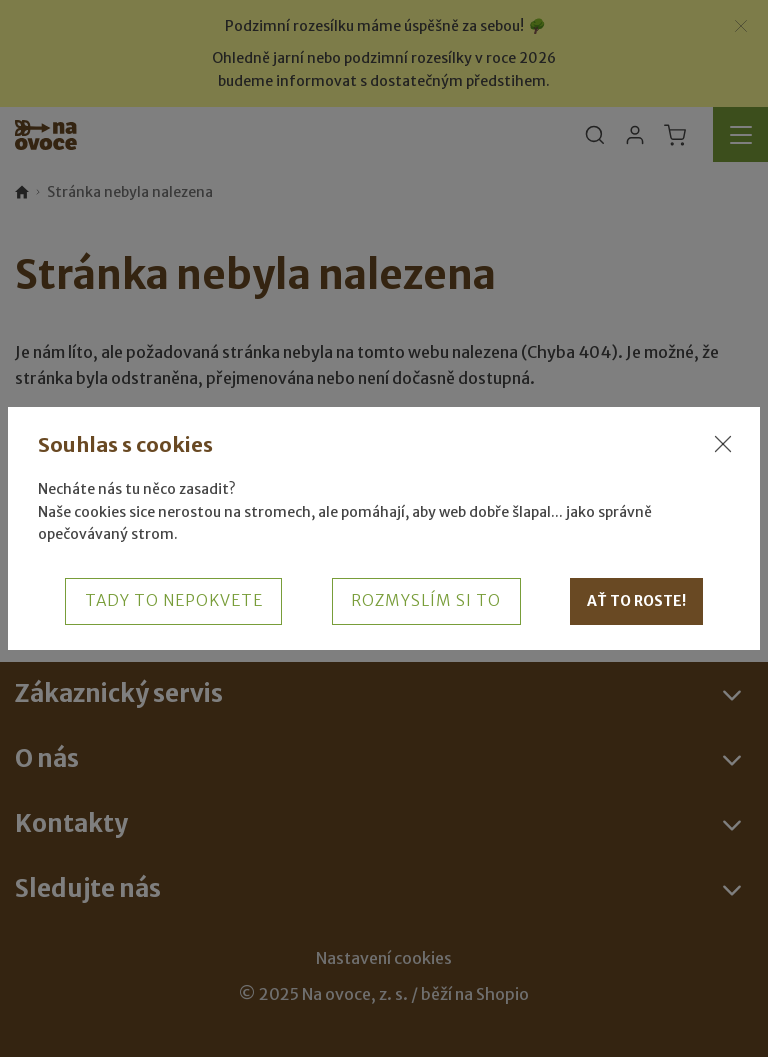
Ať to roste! (636, 601)
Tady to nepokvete (174, 600)
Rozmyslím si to (426, 600)
